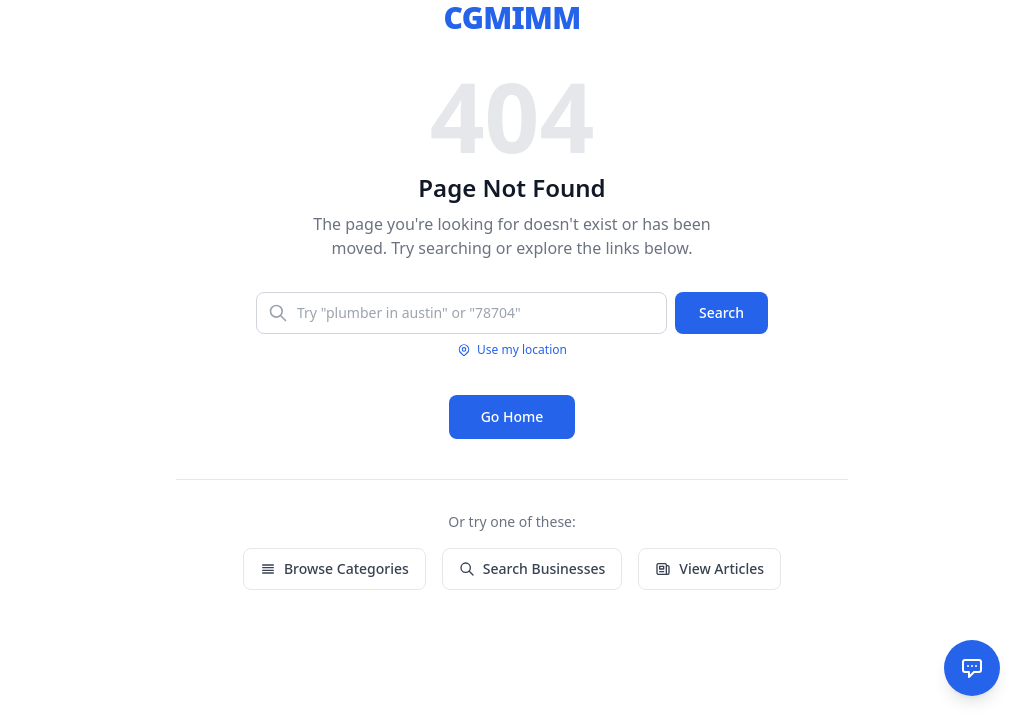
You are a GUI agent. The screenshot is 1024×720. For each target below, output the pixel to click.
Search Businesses (532, 568)
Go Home (512, 416)
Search (721, 312)
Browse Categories (334, 568)
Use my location (512, 350)
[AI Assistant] (972, 668)
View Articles (709, 568)
